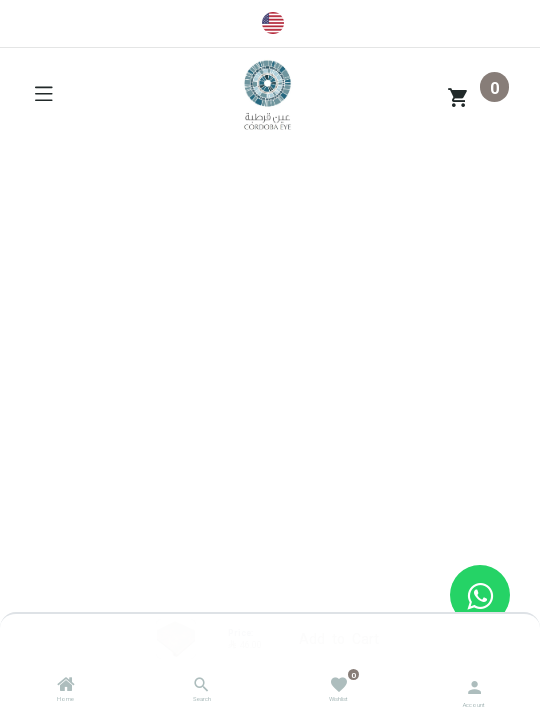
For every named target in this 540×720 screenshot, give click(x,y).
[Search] (201, 687)
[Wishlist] (338, 683)
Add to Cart (339, 638)
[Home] (66, 687)
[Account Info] (474, 685)
